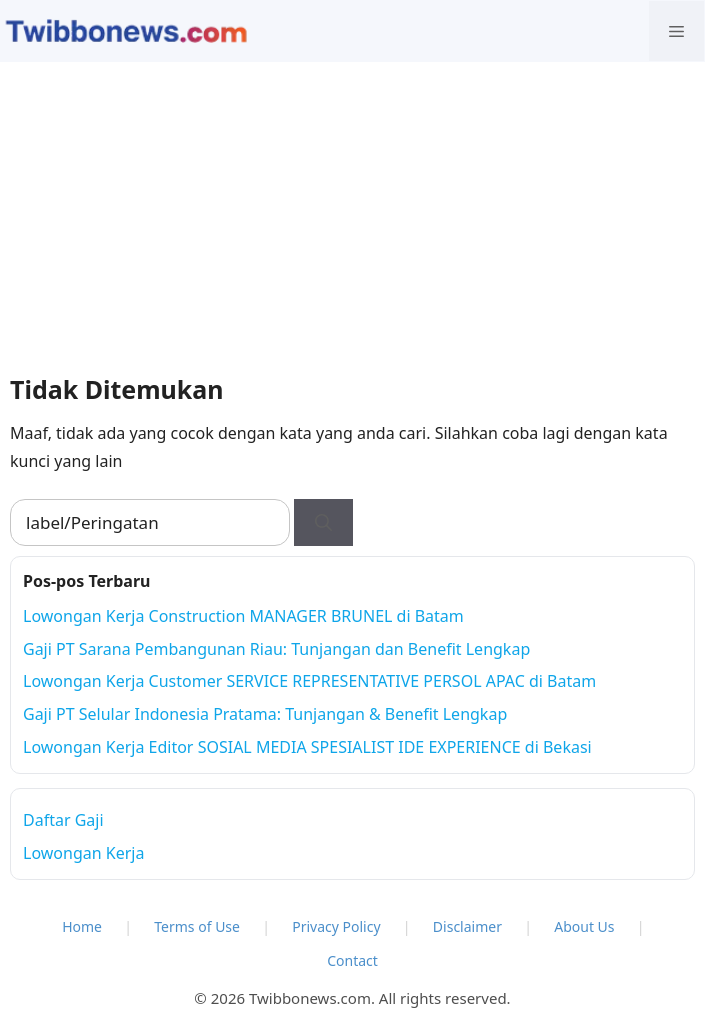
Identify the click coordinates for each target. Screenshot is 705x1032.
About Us (584, 926)
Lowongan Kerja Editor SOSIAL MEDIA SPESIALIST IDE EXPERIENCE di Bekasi (307, 747)
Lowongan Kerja (83, 853)
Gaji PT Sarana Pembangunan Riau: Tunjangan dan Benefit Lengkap (276, 649)
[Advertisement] (352, 212)
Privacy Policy (336, 926)
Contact (352, 960)
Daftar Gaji (63, 820)
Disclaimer (467, 926)
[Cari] (323, 523)
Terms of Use (197, 926)
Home (82, 926)
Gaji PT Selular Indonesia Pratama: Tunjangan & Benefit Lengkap (265, 714)
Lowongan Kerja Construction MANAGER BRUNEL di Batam (243, 616)
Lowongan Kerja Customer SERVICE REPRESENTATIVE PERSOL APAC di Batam (309, 681)
